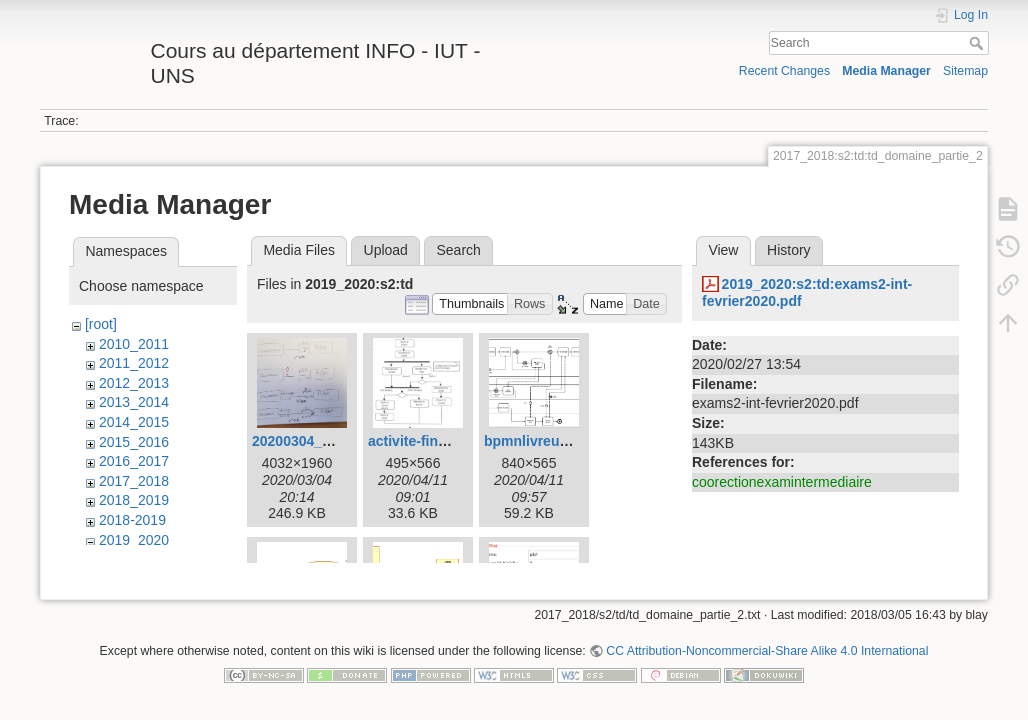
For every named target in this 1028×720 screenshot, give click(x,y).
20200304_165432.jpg (323, 441)
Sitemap (965, 71)
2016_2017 (134, 461)
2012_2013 (134, 383)
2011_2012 (134, 363)
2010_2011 (134, 344)
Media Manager (886, 71)
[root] (101, 324)
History (789, 250)
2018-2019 (132, 520)
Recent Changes (784, 71)
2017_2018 (134, 481)
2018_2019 (134, 500)
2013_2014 (134, 402)
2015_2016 (134, 442)
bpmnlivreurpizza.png (556, 441)
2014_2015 (134, 422)
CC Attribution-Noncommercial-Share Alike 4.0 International (767, 654)
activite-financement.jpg (448, 441)
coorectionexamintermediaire (782, 482)
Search (978, 43)
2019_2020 (134, 540)
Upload (386, 250)
